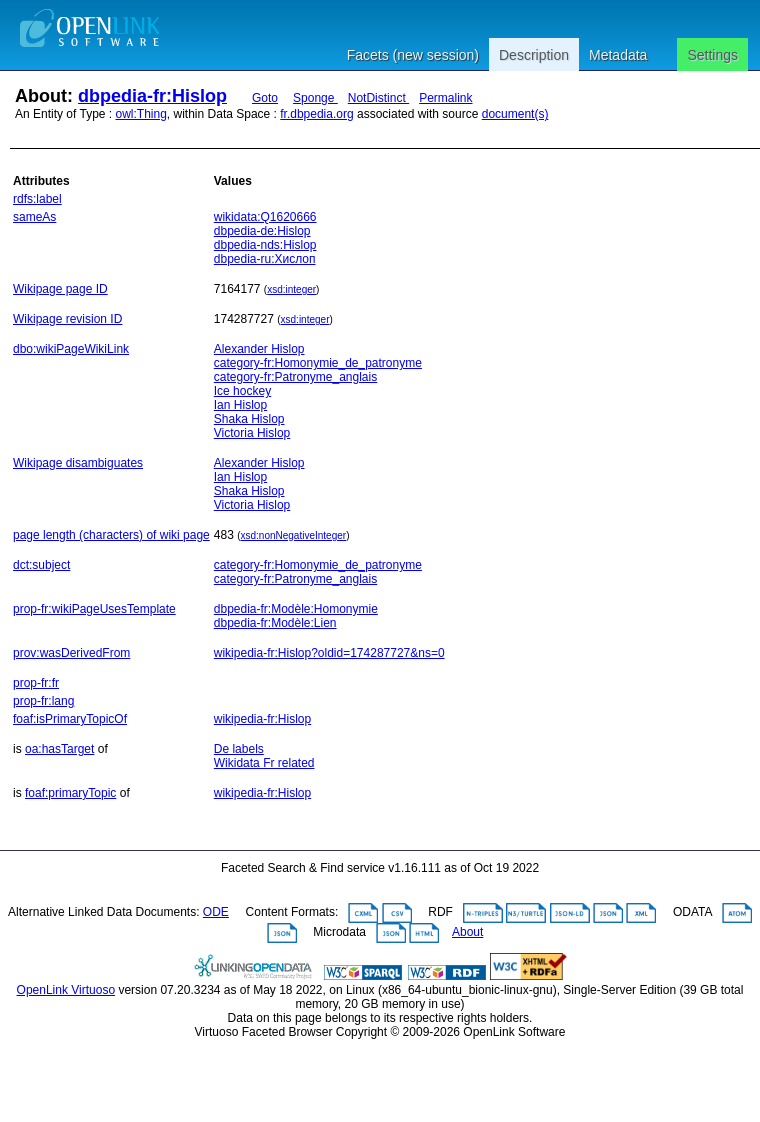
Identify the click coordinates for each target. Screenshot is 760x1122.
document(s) (515, 114)
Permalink (445, 98)
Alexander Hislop (259, 349)
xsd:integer (291, 289)
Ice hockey (242, 391)
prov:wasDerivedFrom (71, 653)
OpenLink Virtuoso (66, 990)
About (467, 932)
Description (534, 55)
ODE (216, 912)
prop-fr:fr (36, 683)
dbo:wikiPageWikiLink (71, 349)
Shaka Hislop (249, 419)
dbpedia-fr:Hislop (152, 96)
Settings (712, 55)
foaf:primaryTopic (70, 793)
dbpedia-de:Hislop (262, 231)
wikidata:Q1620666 (265, 217)
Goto (265, 98)
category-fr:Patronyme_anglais (295, 377)
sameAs (34, 217)
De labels (239, 749)
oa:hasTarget (59, 749)
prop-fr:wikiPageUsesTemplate (94, 609)
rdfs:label (37, 199)
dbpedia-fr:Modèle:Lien (275, 623)
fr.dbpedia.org (316, 114)
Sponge (315, 98)
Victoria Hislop (252, 433)
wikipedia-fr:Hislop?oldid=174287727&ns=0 (329, 653)
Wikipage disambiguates (78, 463)
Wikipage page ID (60, 289)
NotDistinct (378, 98)
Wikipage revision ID (67, 319)
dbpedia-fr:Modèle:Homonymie (296, 609)
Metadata (618, 55)
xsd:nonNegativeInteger (294, 535)
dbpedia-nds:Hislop (265, 245)
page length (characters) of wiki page (111, 535)
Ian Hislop (240, 405)
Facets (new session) (413, 55)
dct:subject (41, 565)
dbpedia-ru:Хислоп (265, 259)
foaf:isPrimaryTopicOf (70, 719)
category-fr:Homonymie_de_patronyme (318, 363)
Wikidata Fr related (264, 763)
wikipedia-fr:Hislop (262, 719)
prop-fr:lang (43, 701)
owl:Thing (141, 114)
